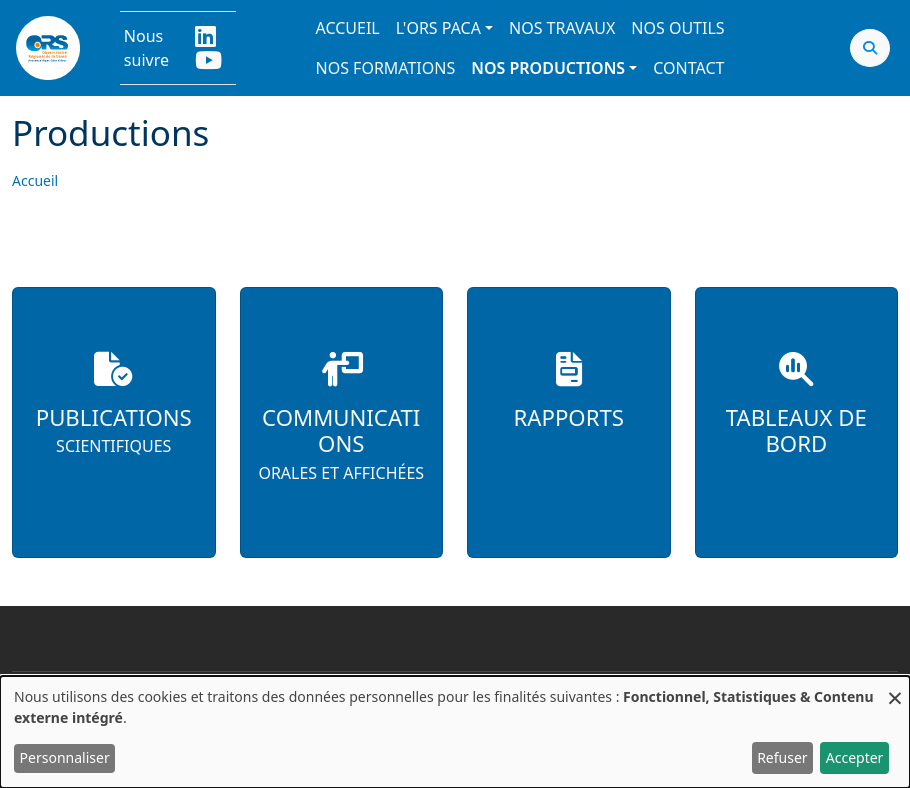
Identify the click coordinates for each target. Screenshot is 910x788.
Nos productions (548, 68)
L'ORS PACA (438, 28)
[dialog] (455, 732)
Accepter (855, 757)
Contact (688, 68)
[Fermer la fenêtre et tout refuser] (895, 688)
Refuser (782, 757)
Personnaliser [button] (65, 757)
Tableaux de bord (796, 431)
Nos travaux (562, 28)
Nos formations (386, 68)
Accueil (348, 28)
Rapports (569, 417)
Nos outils (677, 28)
